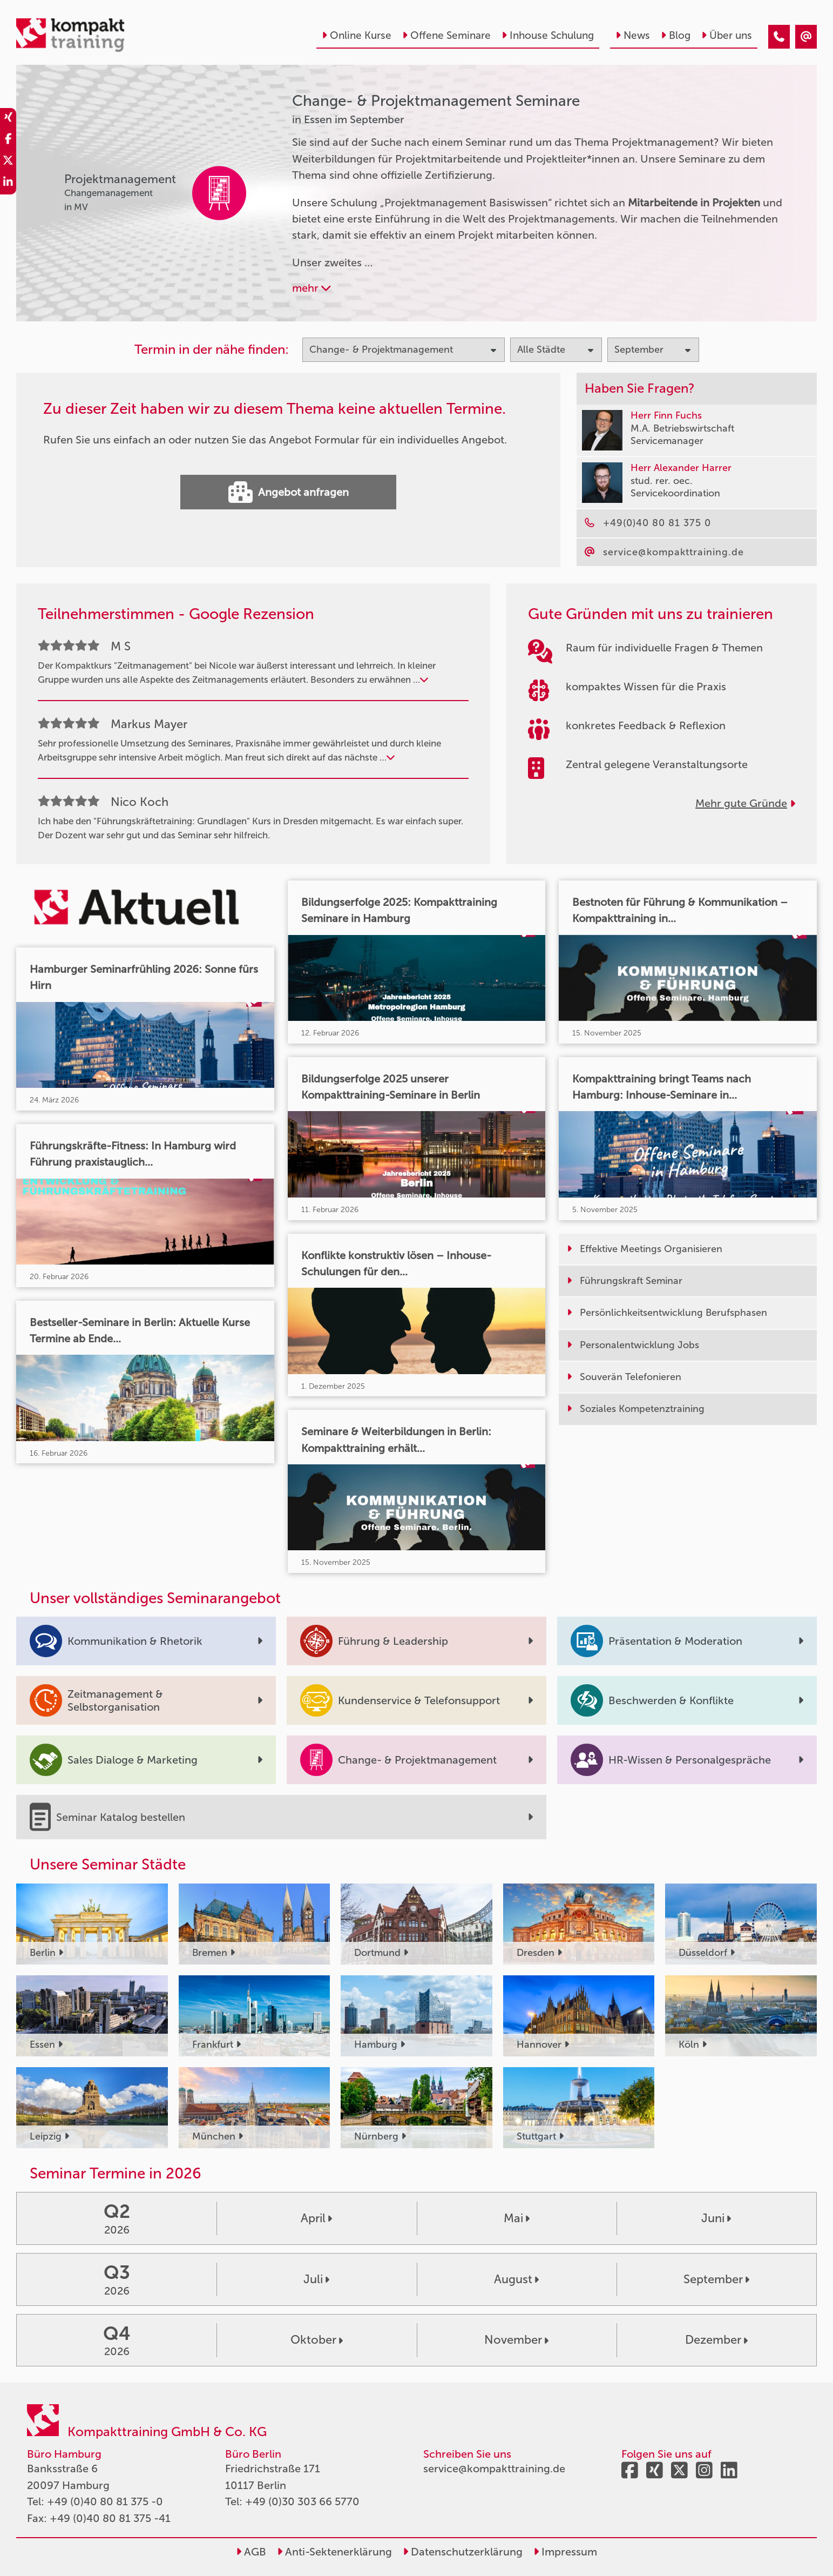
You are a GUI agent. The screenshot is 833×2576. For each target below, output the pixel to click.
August (516, 2279)
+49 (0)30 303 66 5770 (302, 2501)
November (516, 2339)
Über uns (726, 35)
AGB (251, 2551)
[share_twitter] (8, 162)
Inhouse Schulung (548, 35)
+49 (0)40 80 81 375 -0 (105, 2501)
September (716, 2279)
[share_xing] (8, 119)
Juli (316, 2279)
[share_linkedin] (8, 183)
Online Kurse (356, 35)
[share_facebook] (8, 140)
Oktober (316, 2339)
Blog (675, 35)
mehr (311, 287)
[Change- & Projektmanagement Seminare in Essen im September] (779, 37)
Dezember (716, 2339)
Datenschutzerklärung (463, 2551)
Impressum (565, 2551)
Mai (517, 2218)
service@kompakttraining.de (494, 2468)
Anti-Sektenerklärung (334, 2551)
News (632, 35)
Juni (716, 2218)
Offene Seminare (446, 35)
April (316, 2218)
